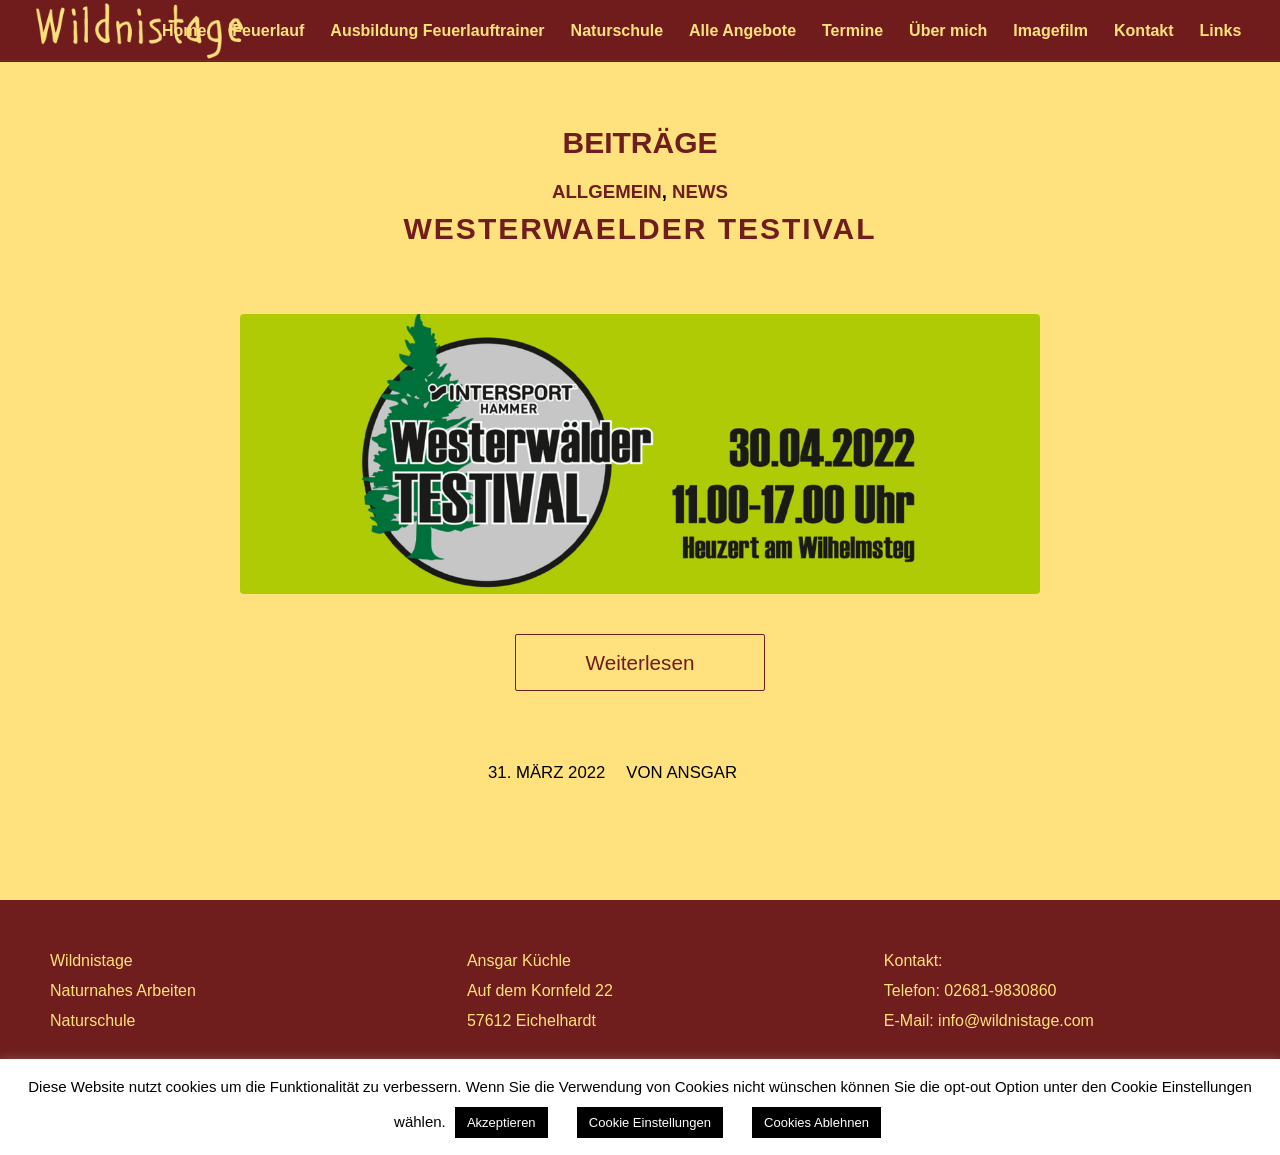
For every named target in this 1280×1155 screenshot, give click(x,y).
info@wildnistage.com (1016, 1020)
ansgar (701, 772)
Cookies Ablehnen (816, 1122)
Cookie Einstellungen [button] (650, 1122)
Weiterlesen (640, 662)
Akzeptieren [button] (501, 1122)
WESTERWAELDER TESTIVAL (640, 228)
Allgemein (607, 191)
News (700, 191)
